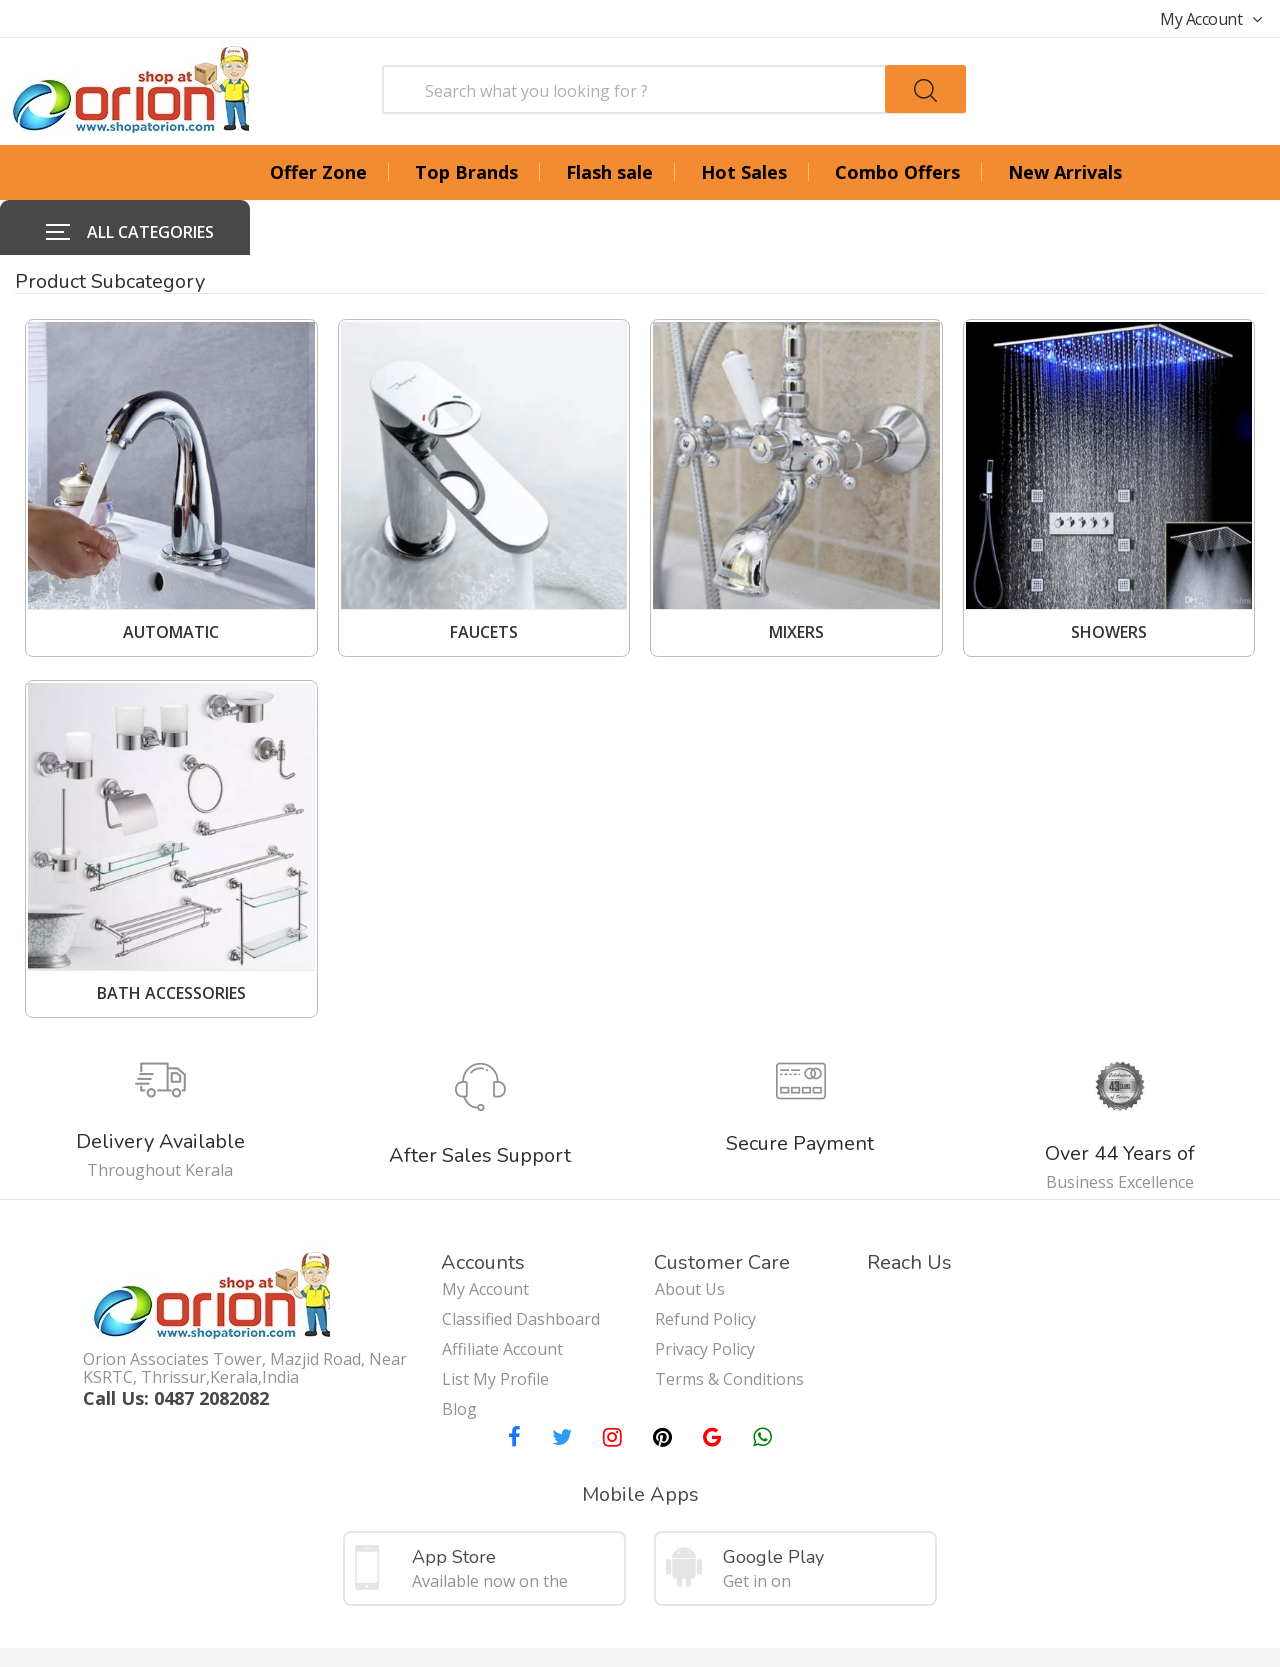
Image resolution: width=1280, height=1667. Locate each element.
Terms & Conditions (729, 1316)
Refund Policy (705, 1256)
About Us (690, 1226)
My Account (1211, 19)
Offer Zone (318, 172)
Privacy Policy (705, 1286)
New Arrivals (1065, 172)
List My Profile (495, 1316)
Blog (459, 1346)
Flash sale (609, 172)
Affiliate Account (502, 1286)
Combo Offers (897, 172)
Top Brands (466, 172)
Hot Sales (744, 172)
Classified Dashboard (521, 1256)
